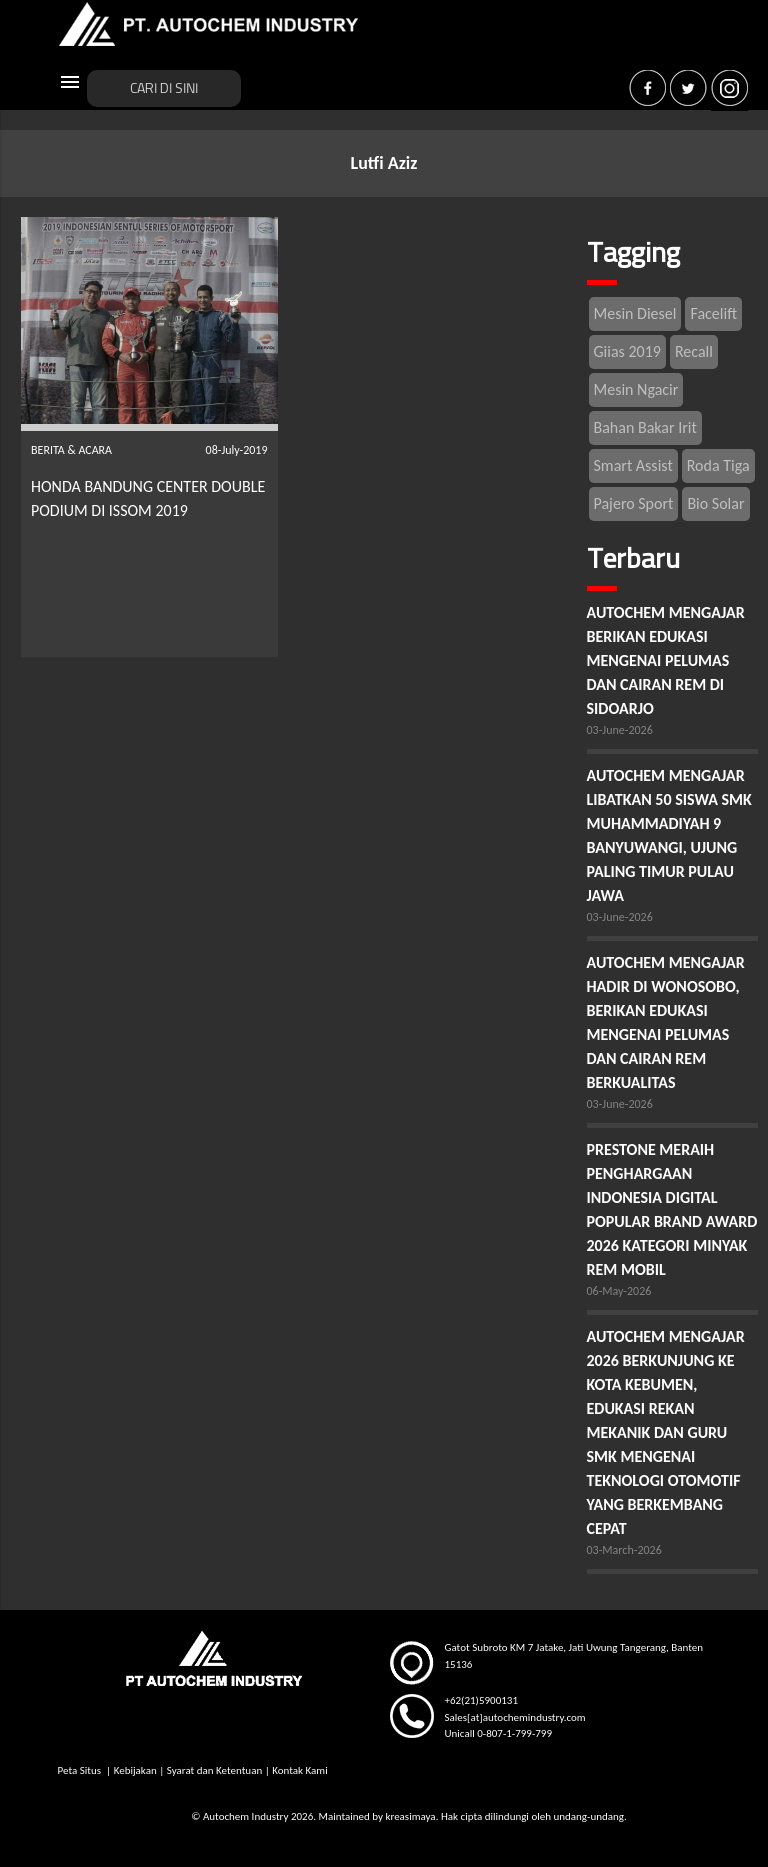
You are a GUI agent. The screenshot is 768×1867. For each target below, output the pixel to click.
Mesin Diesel (635, 313)
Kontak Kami (299, 1770)
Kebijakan (135, 1770)
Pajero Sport (634, 503)
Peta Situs (81, 1770)
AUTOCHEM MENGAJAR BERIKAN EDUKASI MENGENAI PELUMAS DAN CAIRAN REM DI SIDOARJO (666, 660)
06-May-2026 (619, 1291)
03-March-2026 (624, 1550)
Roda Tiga (718, 465)
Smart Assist (633, 465)
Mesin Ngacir (636, 389)
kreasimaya (410, 1816)
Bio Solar (715, 503)
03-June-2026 (620, 730)
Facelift (713, 313)
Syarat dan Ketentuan (214, 1770)
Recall (694, 351)
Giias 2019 (627, 351)
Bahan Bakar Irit (645, 427)
